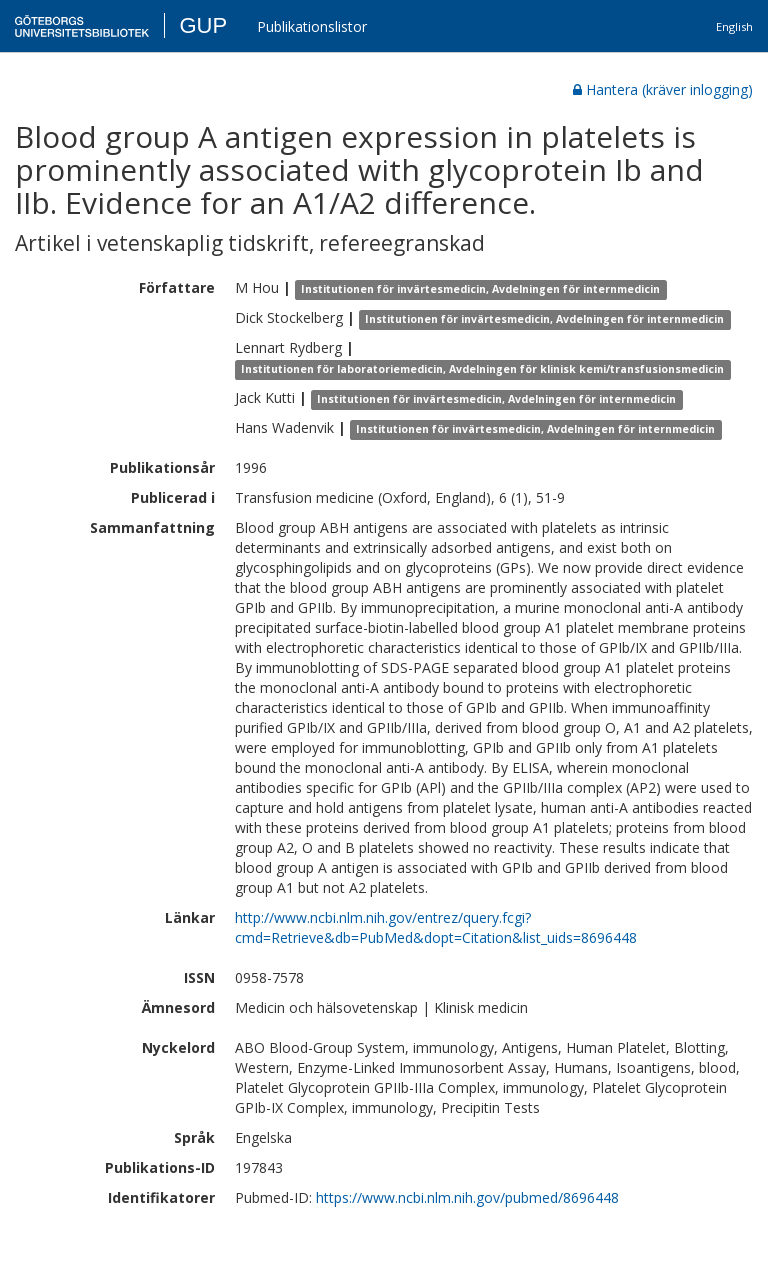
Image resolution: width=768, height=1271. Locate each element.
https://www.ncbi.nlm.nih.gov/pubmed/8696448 (467, 1197)
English (734, 26)
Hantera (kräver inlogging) (663, 89)
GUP (203, 25)
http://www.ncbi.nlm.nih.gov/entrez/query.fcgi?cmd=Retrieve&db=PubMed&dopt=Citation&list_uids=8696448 (436, 927)
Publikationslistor (312, 26)
